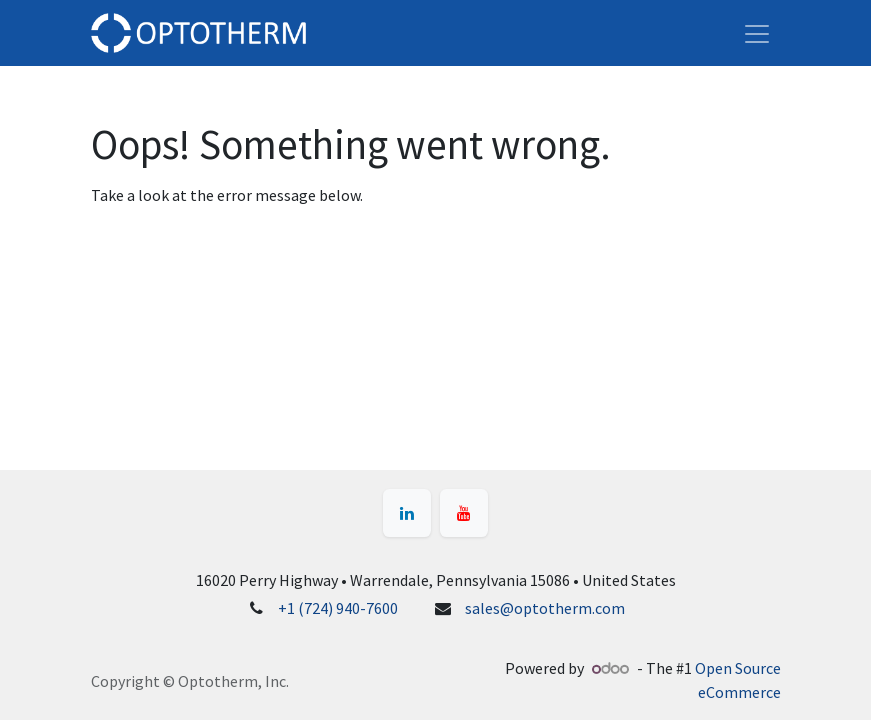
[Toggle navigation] (757, 33)
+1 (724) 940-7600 (338, 608)
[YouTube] (464, 513)
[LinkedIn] (407, 513)
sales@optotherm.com (545, 608)
